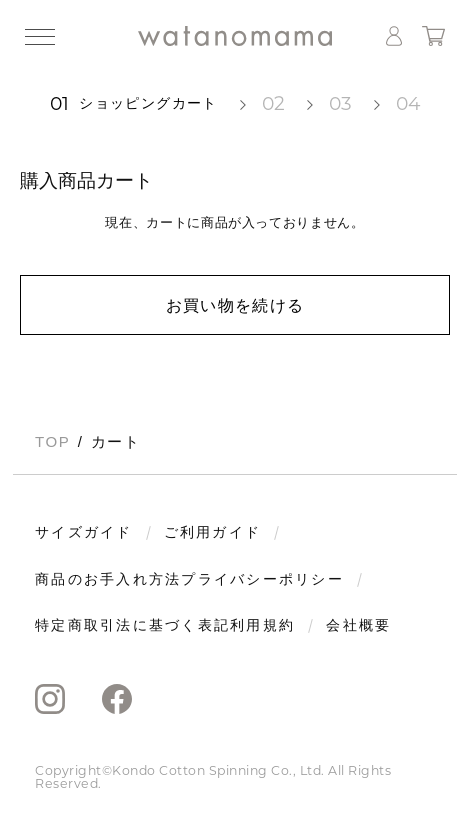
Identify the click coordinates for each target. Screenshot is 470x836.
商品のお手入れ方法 (108, 580)
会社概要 (358, 626)
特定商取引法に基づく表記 (132, 626)
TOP (52, 441)
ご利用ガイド (213, 533)
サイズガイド (84, 533)
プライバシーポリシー (262, 580)
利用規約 (262, 626)
